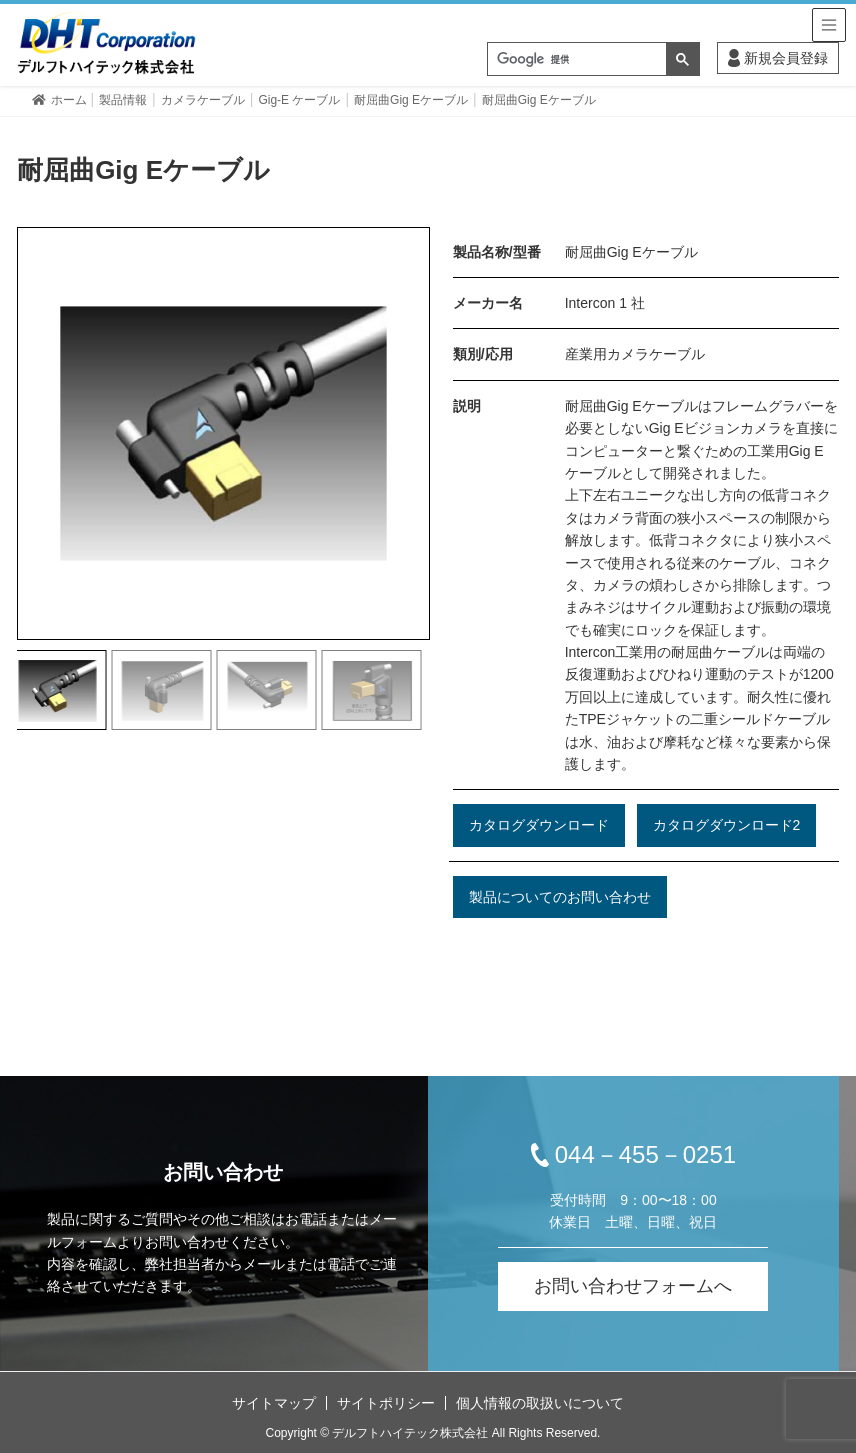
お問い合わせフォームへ (633, 1286)
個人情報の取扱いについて (540, 1403)
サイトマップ (274, 1403)
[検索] (577, 59)
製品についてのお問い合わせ (560, 897)
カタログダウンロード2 (727, 825)
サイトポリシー (386, 1403)
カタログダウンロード (539, 825)
